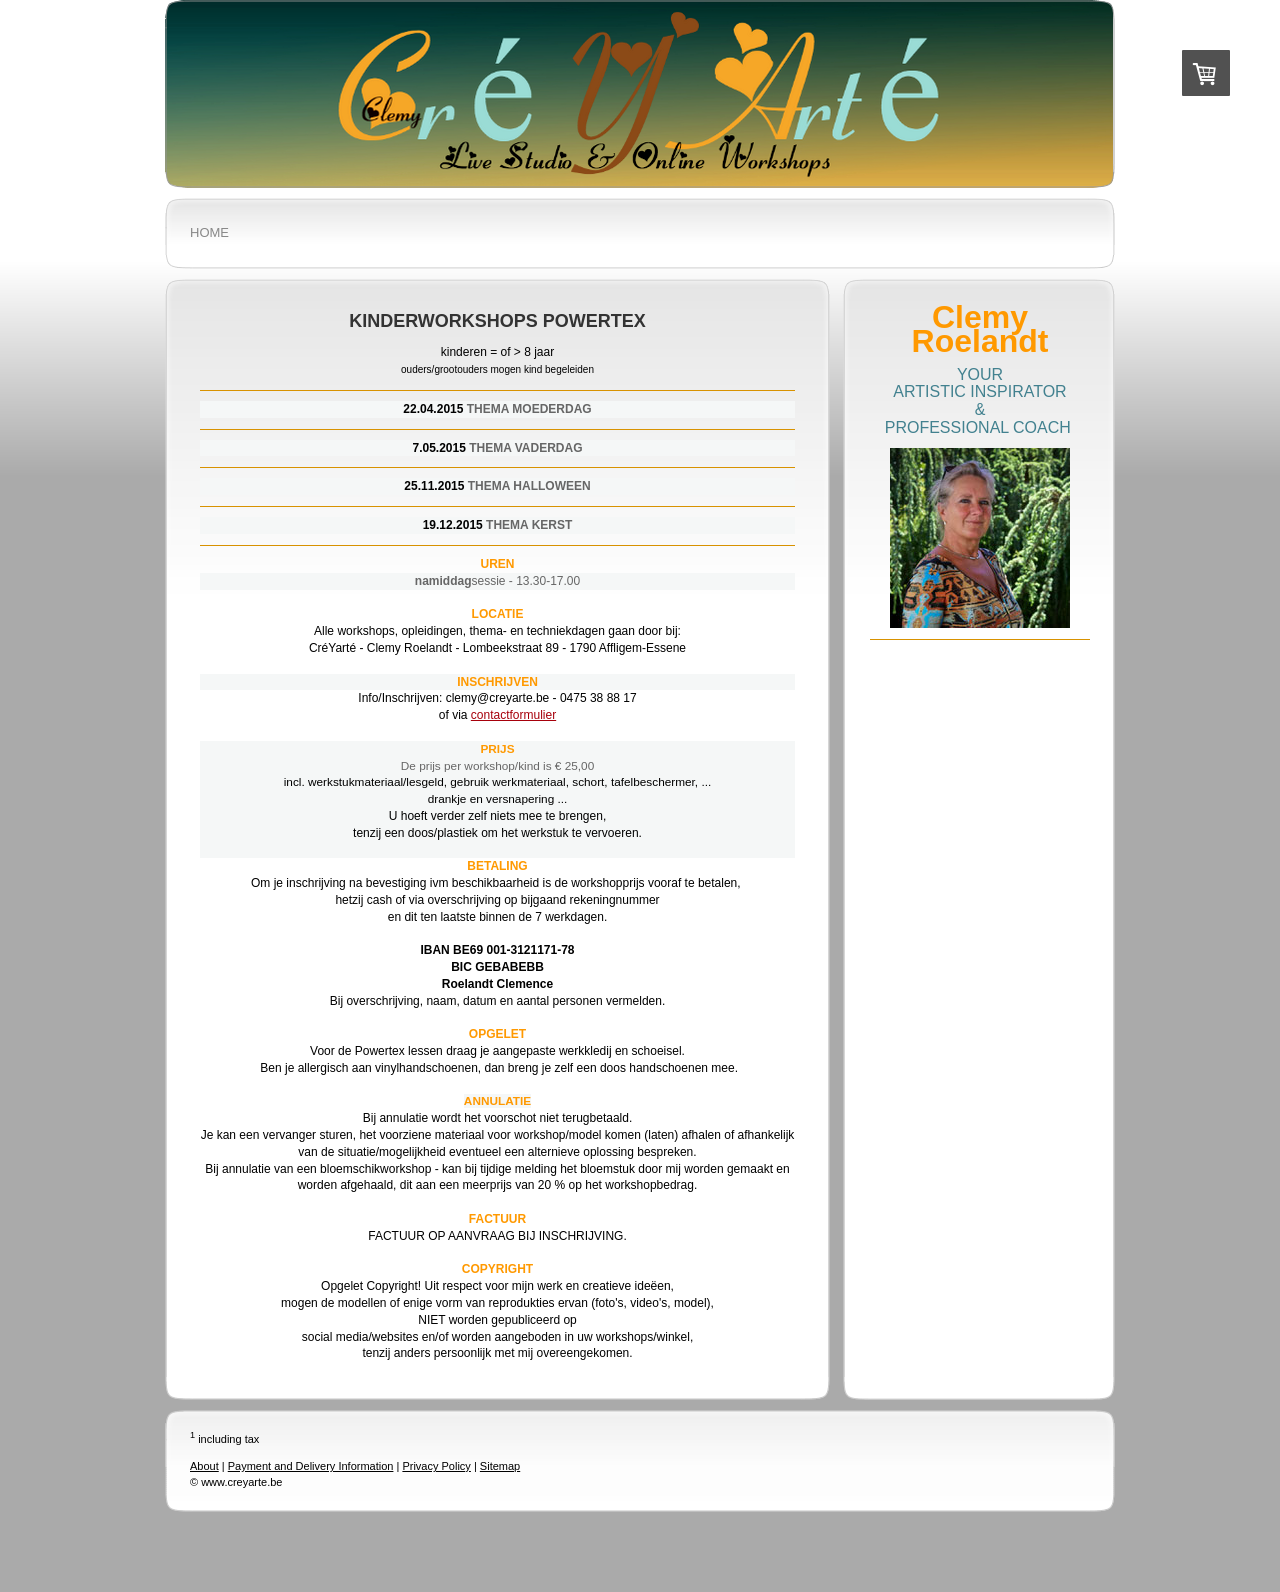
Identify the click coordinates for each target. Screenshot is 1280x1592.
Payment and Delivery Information (311, 1466)
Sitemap (500, 1466)
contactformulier (513, 715)
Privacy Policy (436, 1466)
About (204, 1466)
